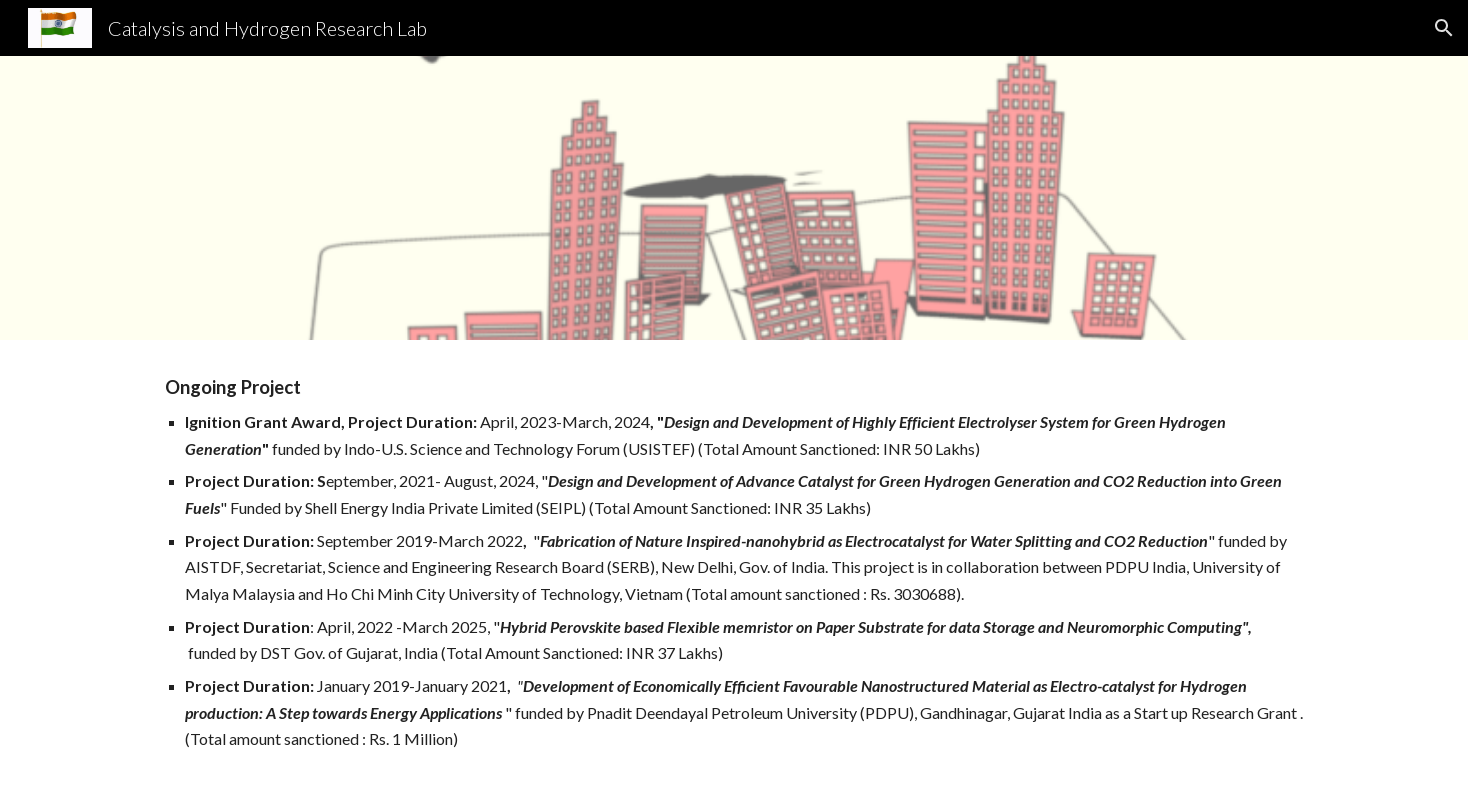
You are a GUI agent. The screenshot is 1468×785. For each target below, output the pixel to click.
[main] (734, 562)
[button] (1444, 28)
